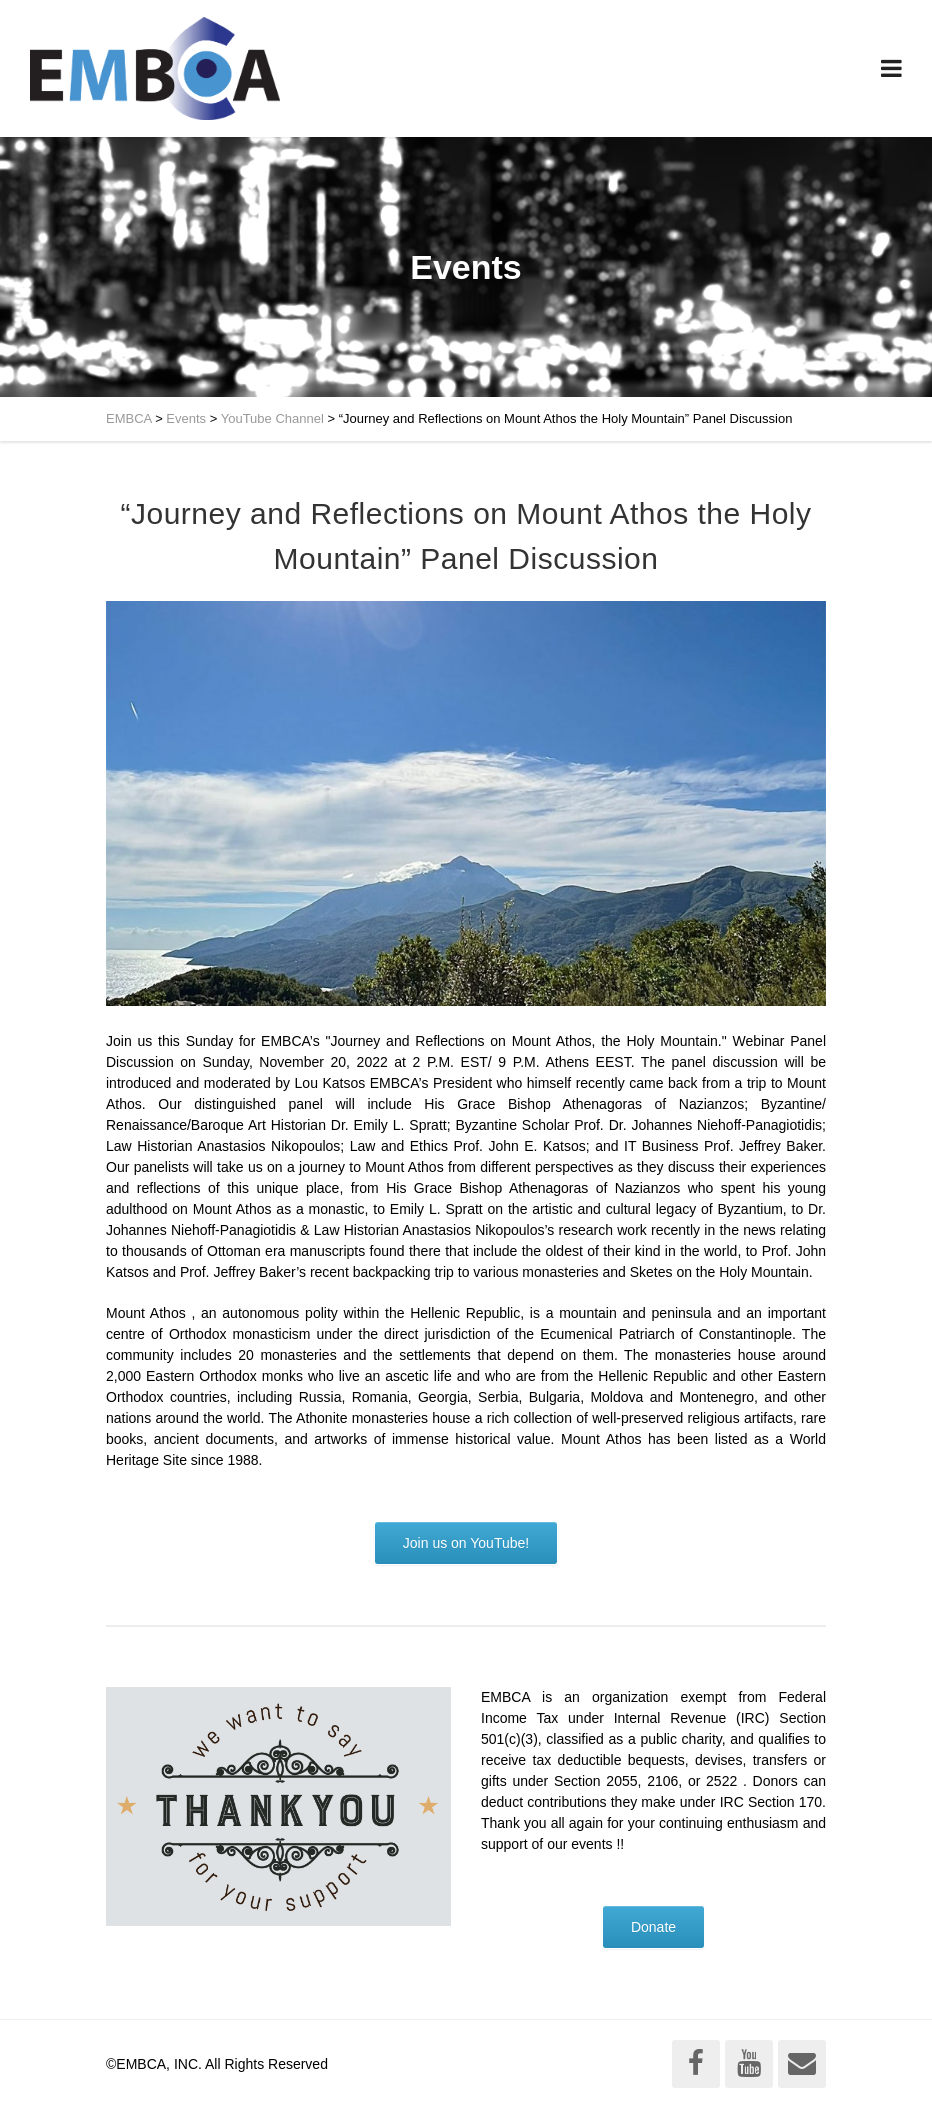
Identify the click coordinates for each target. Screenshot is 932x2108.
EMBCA (129, 418)
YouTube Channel (272, 418)
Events (186, 418)
